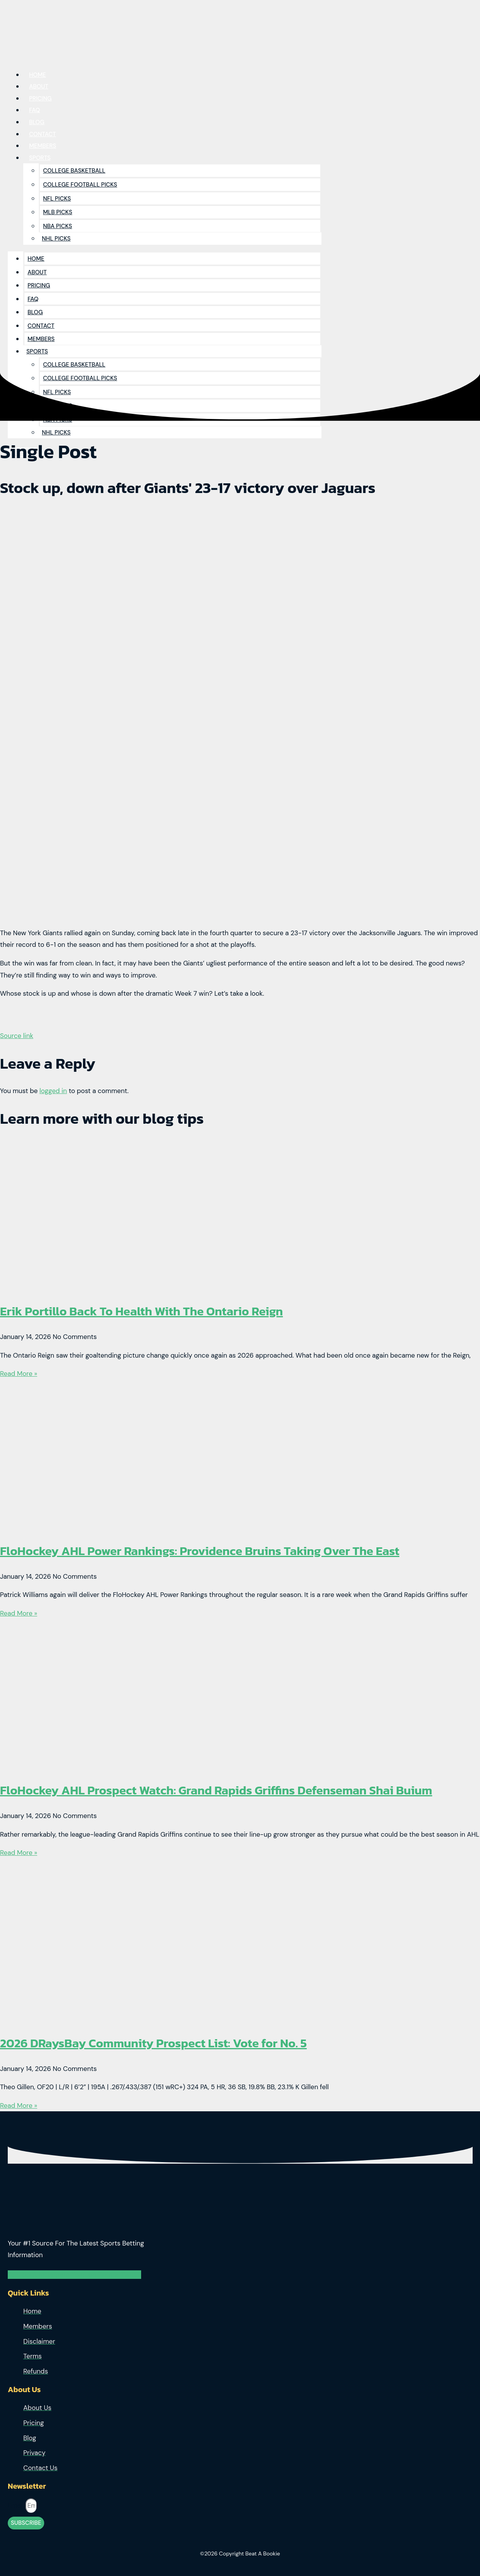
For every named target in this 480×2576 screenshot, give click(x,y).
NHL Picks (56, 238)
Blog (35, 312)
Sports (40, 158)
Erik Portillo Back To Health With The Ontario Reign (141, 1311)
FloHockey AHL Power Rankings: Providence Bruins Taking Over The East (199, 1551)
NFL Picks (57, 198)
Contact (41, 326)
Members (41, 339)
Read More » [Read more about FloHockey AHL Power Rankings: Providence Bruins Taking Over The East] (18, 1613)
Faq (33, 299)
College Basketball (74, 171)
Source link (16, 1035)
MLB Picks (57, 212)
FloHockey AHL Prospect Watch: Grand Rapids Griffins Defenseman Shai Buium (216, 1790)
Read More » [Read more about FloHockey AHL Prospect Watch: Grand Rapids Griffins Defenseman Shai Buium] (18, 1852)
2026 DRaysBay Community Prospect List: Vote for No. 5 (153, 2043)
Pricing (39, 285)
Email (17, 2505)
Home (36, 259)
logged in (53, 1090)
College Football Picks (80, 185)
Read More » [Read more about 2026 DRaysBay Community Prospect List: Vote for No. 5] (18, 2105)
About (37, 272)
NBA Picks (57, 226)
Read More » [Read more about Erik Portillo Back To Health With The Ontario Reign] (18, 1373)
